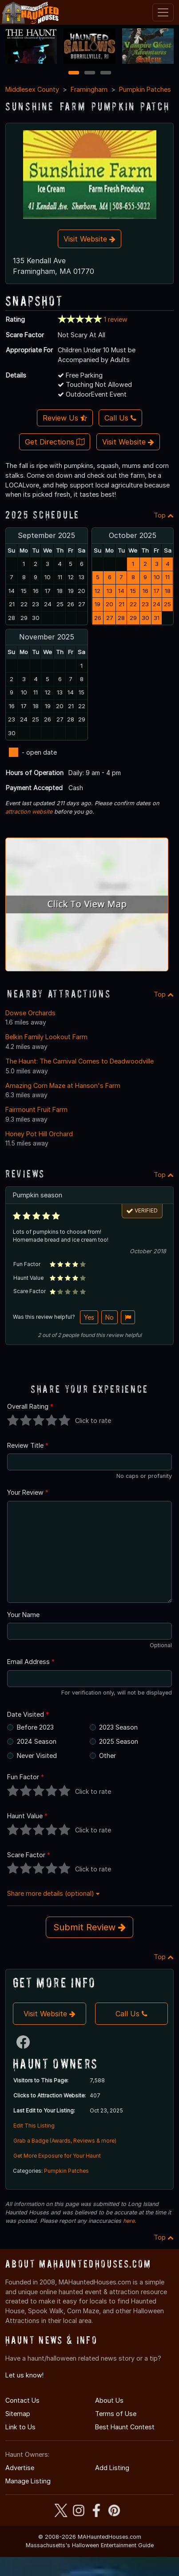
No (109, 1317)
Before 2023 (35, 1727)
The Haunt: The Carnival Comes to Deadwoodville (79, 1061)
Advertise (19, 2467)
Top (164, 515)
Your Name (23, 1614)
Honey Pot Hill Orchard (39, 1134)
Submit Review (89, 1927)
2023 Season (118, 1727)
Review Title (27, 1445)
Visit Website (89, 238)
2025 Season (118, 1741)
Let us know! (24, 2375)
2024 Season (36, 1741)
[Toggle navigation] (163, 12)
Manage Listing (28, 2481)
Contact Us (22, 2400)
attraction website (28, 811)
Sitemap (17, 2413)
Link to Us (20, 2427)
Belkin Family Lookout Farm (46, 1037)
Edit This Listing (34, 2125)
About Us (109, 2400)
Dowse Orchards (30, 1013)
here (129, 2220)
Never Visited (37, 1755)
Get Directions (54, 441)
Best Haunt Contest (125, 2427)
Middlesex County (32, 89)
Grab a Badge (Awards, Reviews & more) (64, 2140)
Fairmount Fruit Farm (36, 1109)
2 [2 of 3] (89, 73)
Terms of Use (115, 2413)
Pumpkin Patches (145, 89)
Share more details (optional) (53, 1893)
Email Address (31, 1661)
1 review (115, 319)
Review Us (65, 417)
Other (107, 1755)
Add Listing (112, 2467)
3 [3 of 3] (105, 73)
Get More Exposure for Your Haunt (57, 2155)
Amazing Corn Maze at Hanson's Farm (62, 1085)
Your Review (27, 1492)
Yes (89, 1317)
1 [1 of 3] (73, 73)
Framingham (89, 89)
